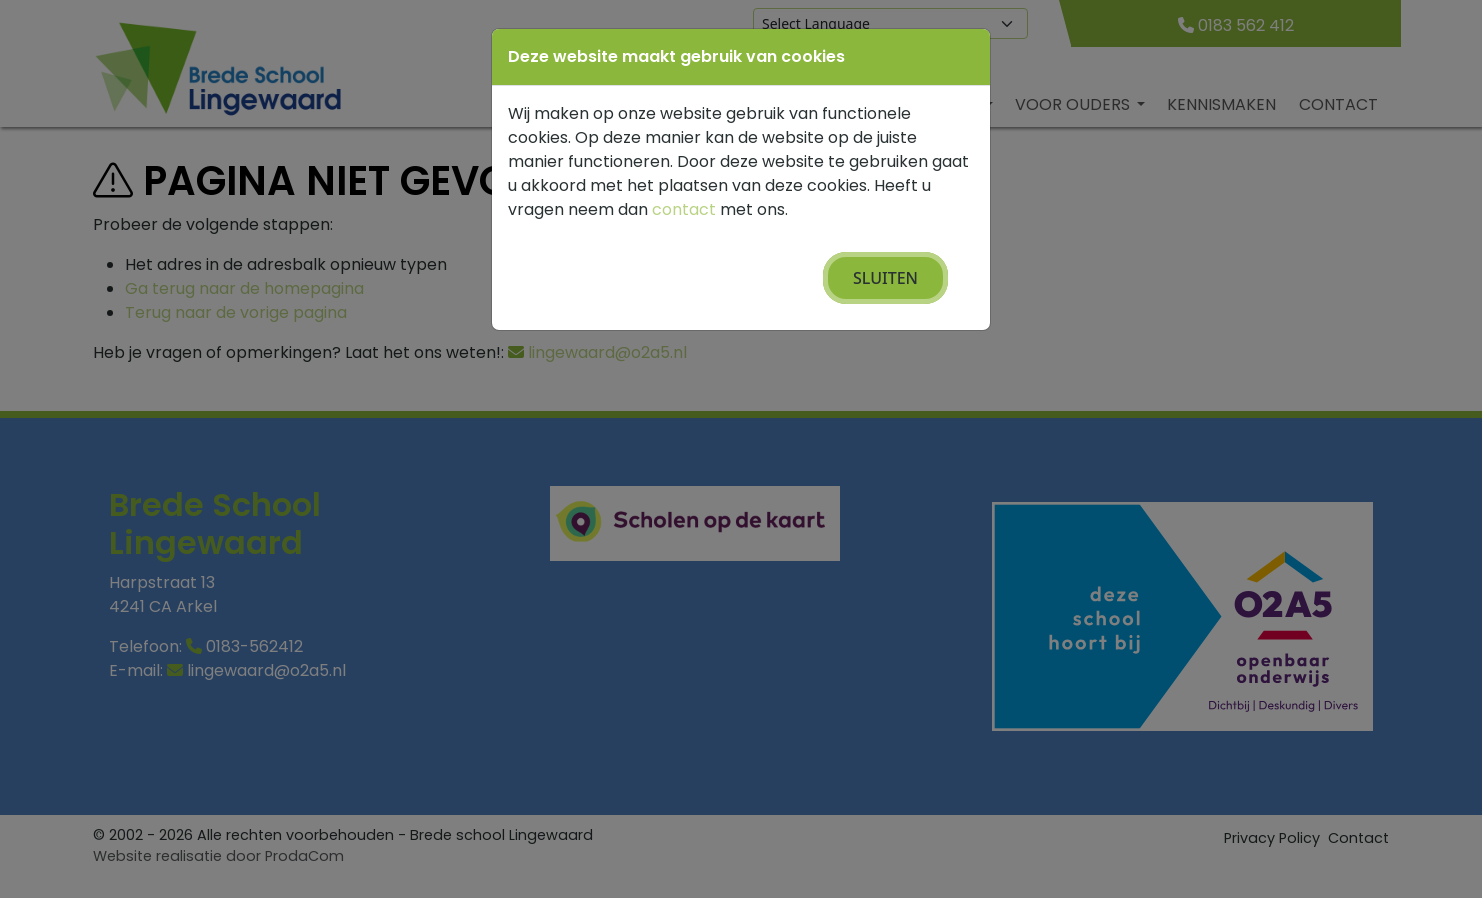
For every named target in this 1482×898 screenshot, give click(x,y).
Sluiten (885, 278)
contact (684, 209)
